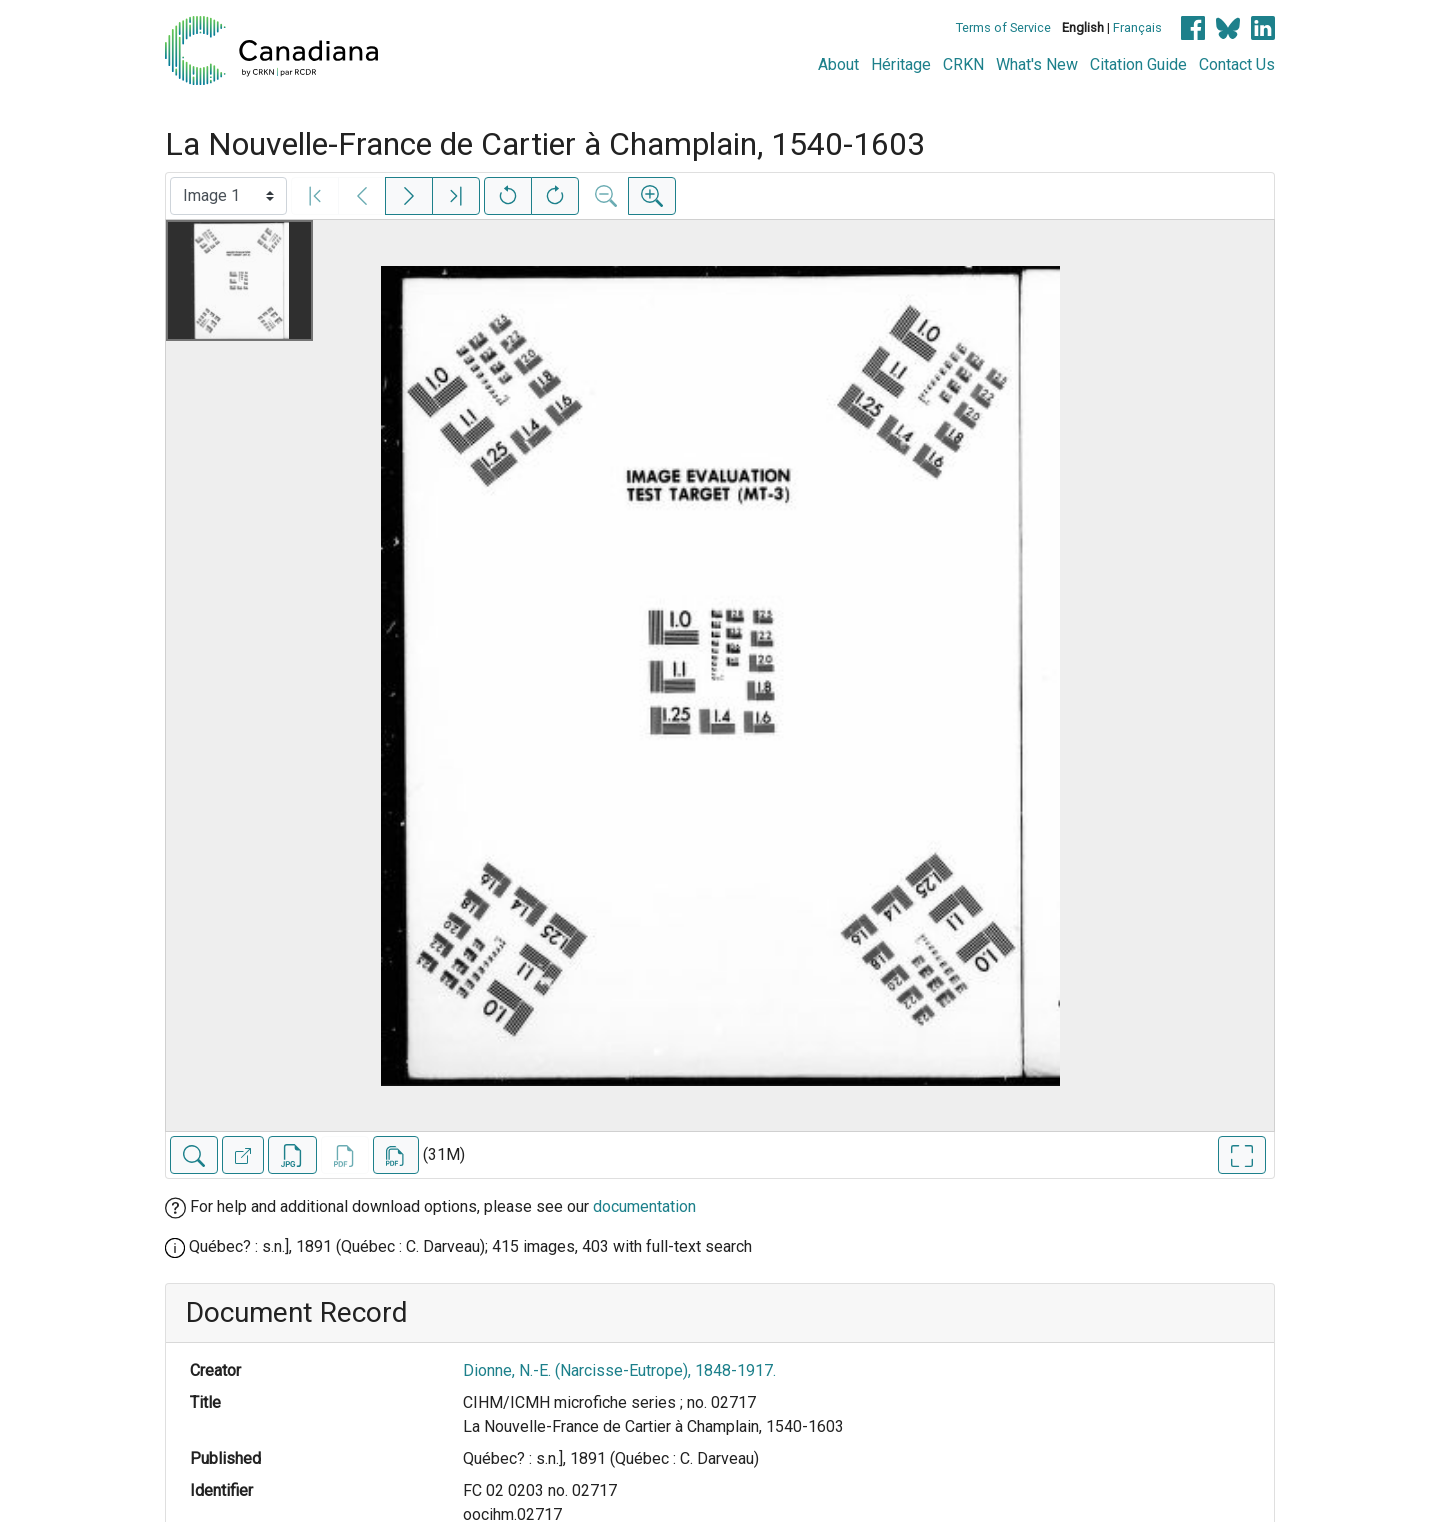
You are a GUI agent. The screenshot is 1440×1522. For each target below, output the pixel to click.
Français (1137, 27)
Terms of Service (1003, 27)
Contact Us (1237, 64)
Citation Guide (1138, 64)
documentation (644, 1206)
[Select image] (228, 196)
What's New (1037, 64)
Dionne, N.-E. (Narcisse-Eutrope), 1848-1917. (619, 1370)
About (838, 64)
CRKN (963, 64)
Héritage (901, 64)
